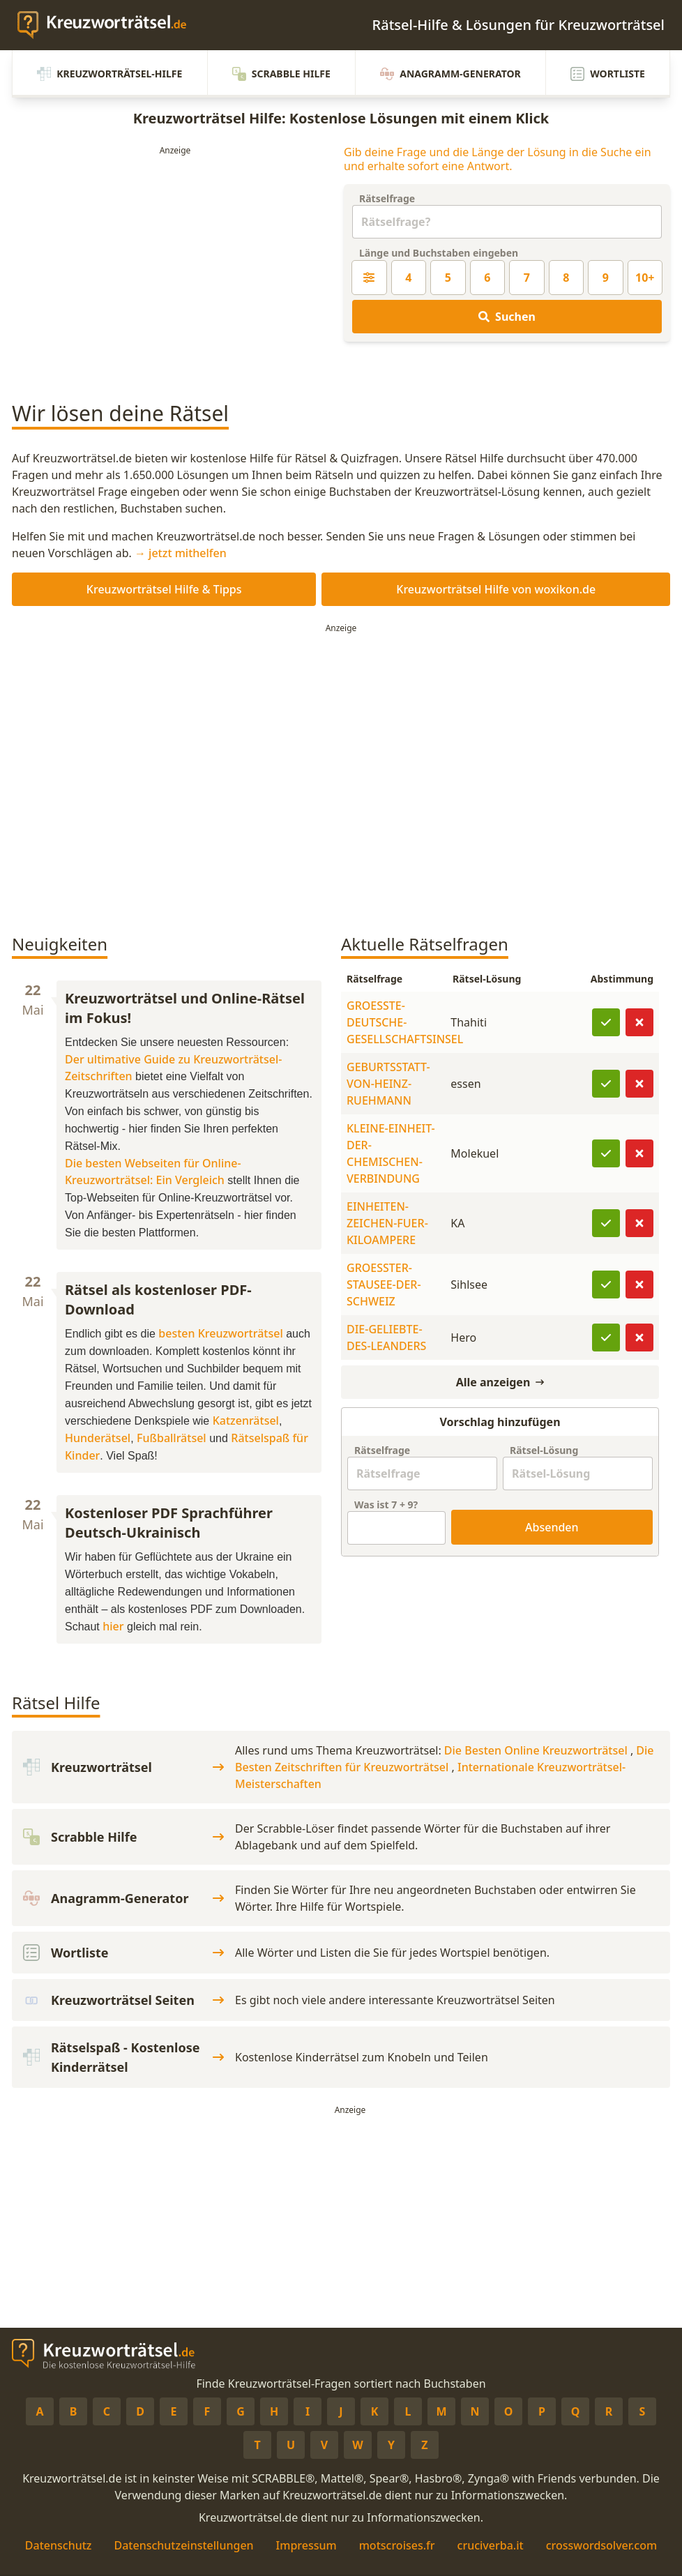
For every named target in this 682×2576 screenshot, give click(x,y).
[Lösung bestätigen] (606, 1022)
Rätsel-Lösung (544, 1450)
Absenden (552, 1527)
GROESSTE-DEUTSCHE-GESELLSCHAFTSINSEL (405, 1022)
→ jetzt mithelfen (181, 553)
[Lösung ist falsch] (639, 1022)
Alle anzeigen (500, 1382)
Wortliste (607, 74)
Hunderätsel (97, 1438)
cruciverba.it (490, 2545)
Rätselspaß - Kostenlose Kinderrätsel (123, 2057)
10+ (644, 277)
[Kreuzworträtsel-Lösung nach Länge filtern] (369, 277)
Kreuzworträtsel (123, 1767)
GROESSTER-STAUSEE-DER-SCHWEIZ (384, 1284)
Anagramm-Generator (450, 74)
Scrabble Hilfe (281, 74)
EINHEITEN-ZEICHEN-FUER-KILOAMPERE (387, 1223)
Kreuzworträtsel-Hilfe (109, 74)
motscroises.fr (397, 2545)
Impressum (306, 2545)
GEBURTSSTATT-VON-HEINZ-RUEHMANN (388, 1083)
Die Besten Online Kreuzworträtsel (537, 1750)
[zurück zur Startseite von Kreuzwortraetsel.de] (108, 25)
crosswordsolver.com (602, 2545)
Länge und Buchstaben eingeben (438, 252)
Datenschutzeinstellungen (183, 2545)
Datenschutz (58, 2545)
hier (113, 1626)
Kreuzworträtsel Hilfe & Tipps (164, 589)
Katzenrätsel (246, 1420)
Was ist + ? (386, 1504)
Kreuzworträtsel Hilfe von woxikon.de (496, 589)
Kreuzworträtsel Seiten (123, 2000)
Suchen (507, 316)
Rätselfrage (387, 198)
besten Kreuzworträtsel (220, 1333)
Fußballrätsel (171, 1438)
